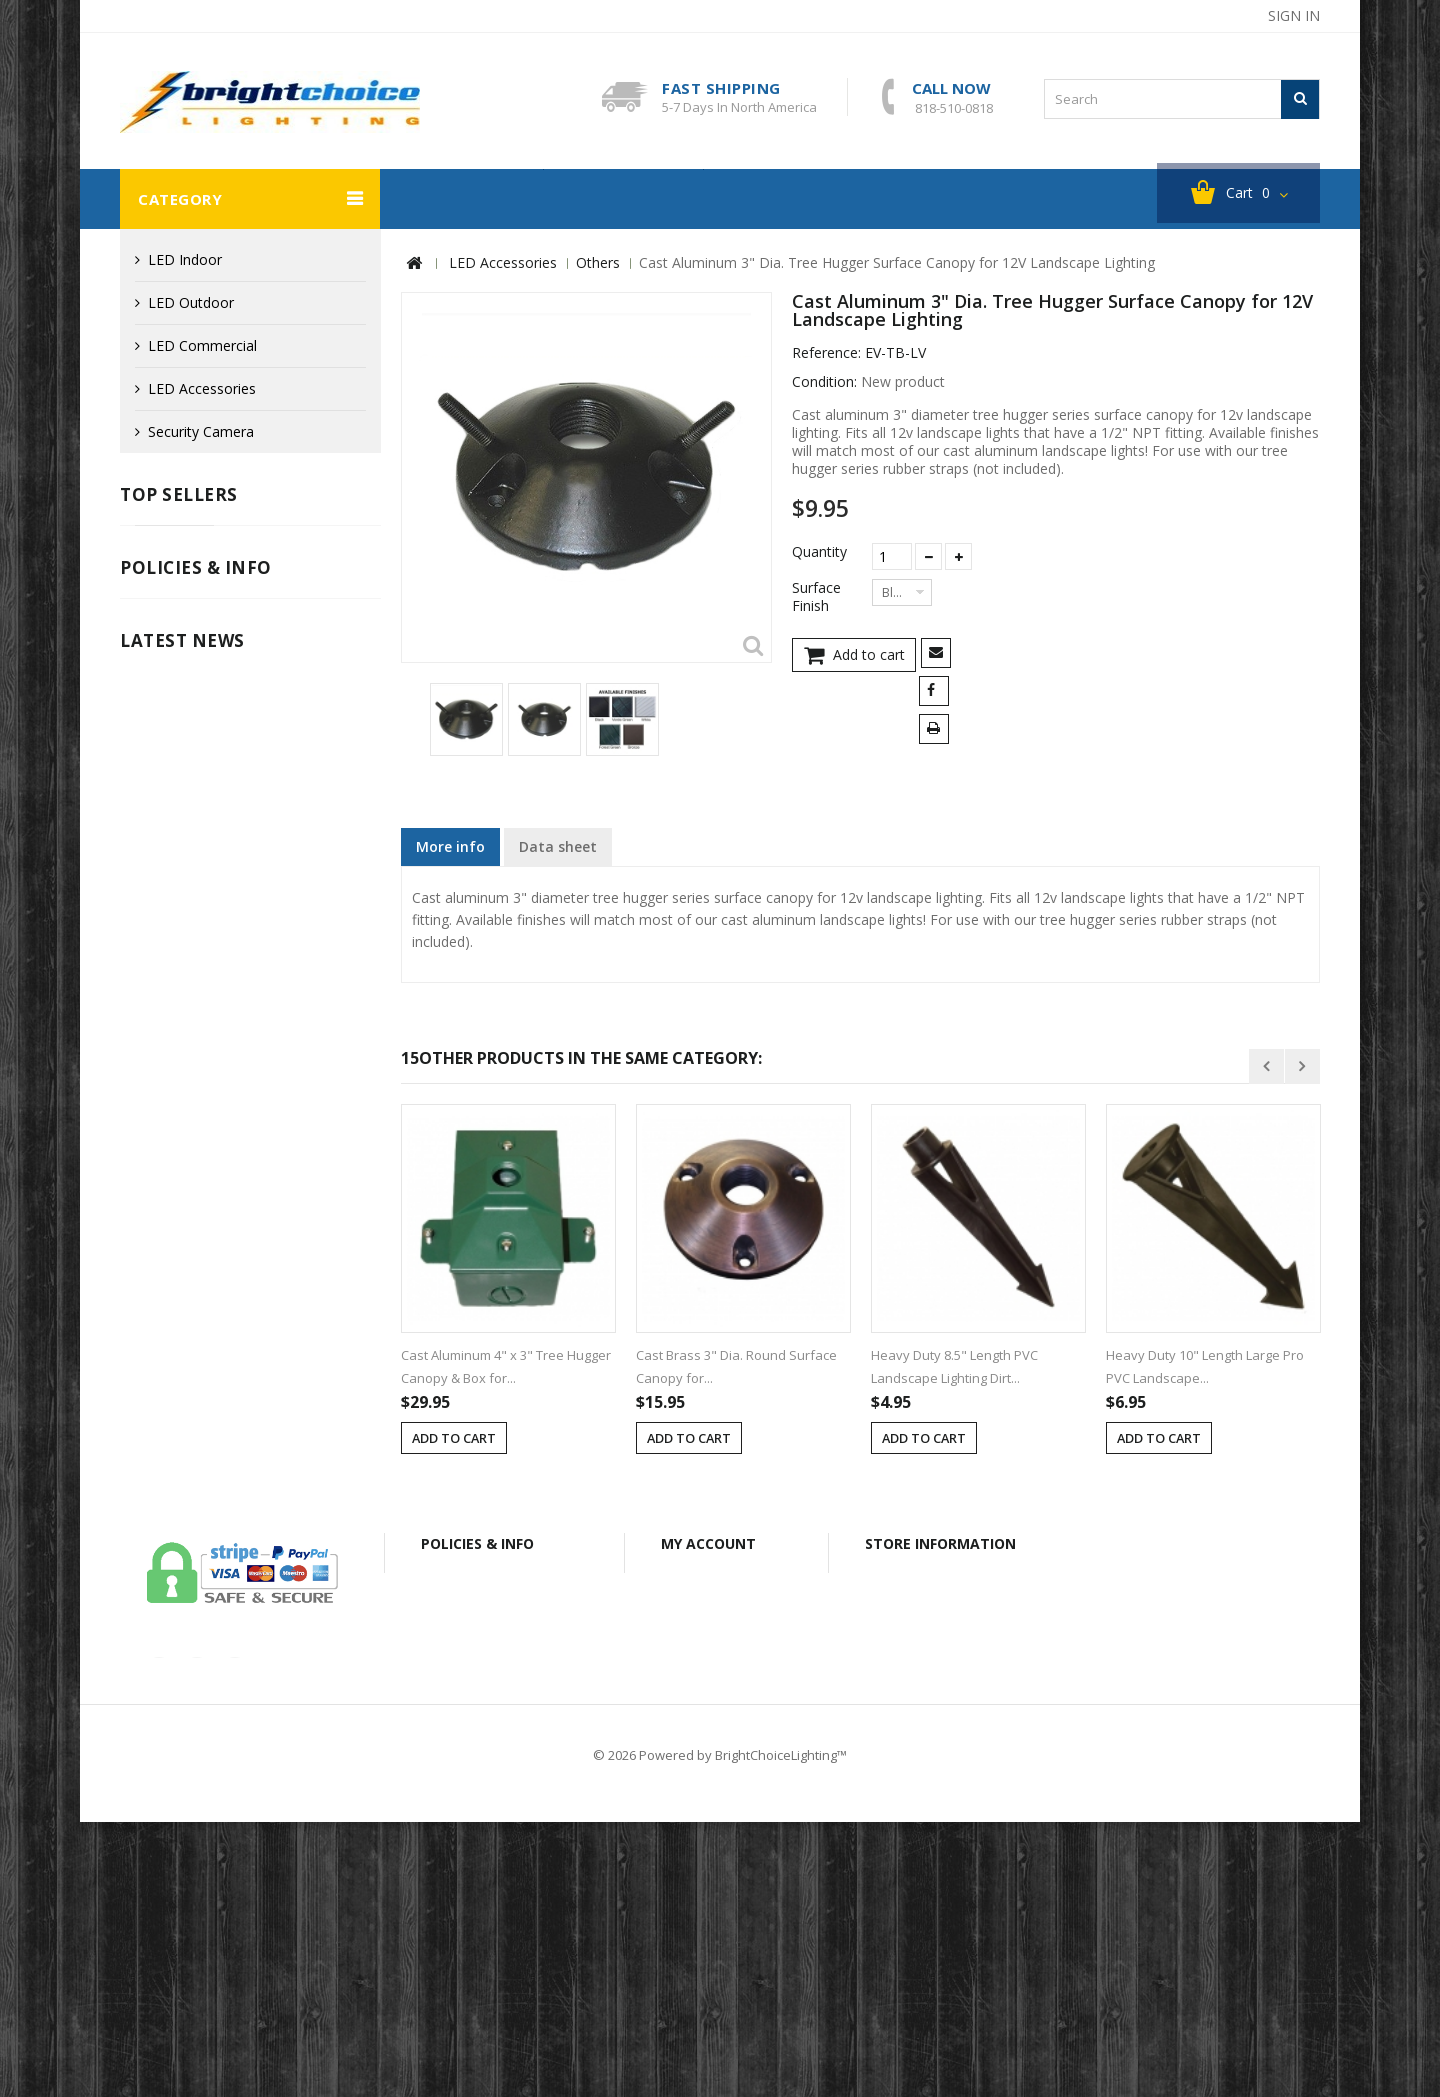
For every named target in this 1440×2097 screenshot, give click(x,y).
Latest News (182, 1201)
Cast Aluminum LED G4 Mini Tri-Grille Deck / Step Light (288, 570)
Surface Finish (816, 598)
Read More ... (159, 1580)
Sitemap (1174, 2004)
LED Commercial (202, 346)
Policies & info (196, 961)
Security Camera (461, 199)
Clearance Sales (623, 199)
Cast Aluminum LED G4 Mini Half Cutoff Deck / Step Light (288, 687)
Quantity (819, 553)
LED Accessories (202, 389)
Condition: (824, 383)
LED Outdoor (191, 303)
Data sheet (558, 847)
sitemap (1218, 15)
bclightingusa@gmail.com (967, 1884)
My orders (707, 1784)
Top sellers (179, 495)
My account (708, 1743)
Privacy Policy (179, 1075)
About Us (633, 2004)
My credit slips (720, 1813)
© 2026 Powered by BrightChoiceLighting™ (720, 2030)
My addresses (719, 1842)
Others (598, 263)
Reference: (826, 354)
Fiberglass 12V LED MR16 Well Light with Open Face (293, 804)
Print (937, 731)
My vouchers (715, 1900)
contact (1134, 15)
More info (450, 847)
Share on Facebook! (937, 693)
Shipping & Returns (196, 1045)
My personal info (728, 1871)
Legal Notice (176, 1015)
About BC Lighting (792, 199)
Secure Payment (188, 1105)
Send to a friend (939, 655)
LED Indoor (185, 260)
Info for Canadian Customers (229, 1135)
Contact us (314, 2004)
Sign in (1294, 15)
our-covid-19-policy (209, 1517)
